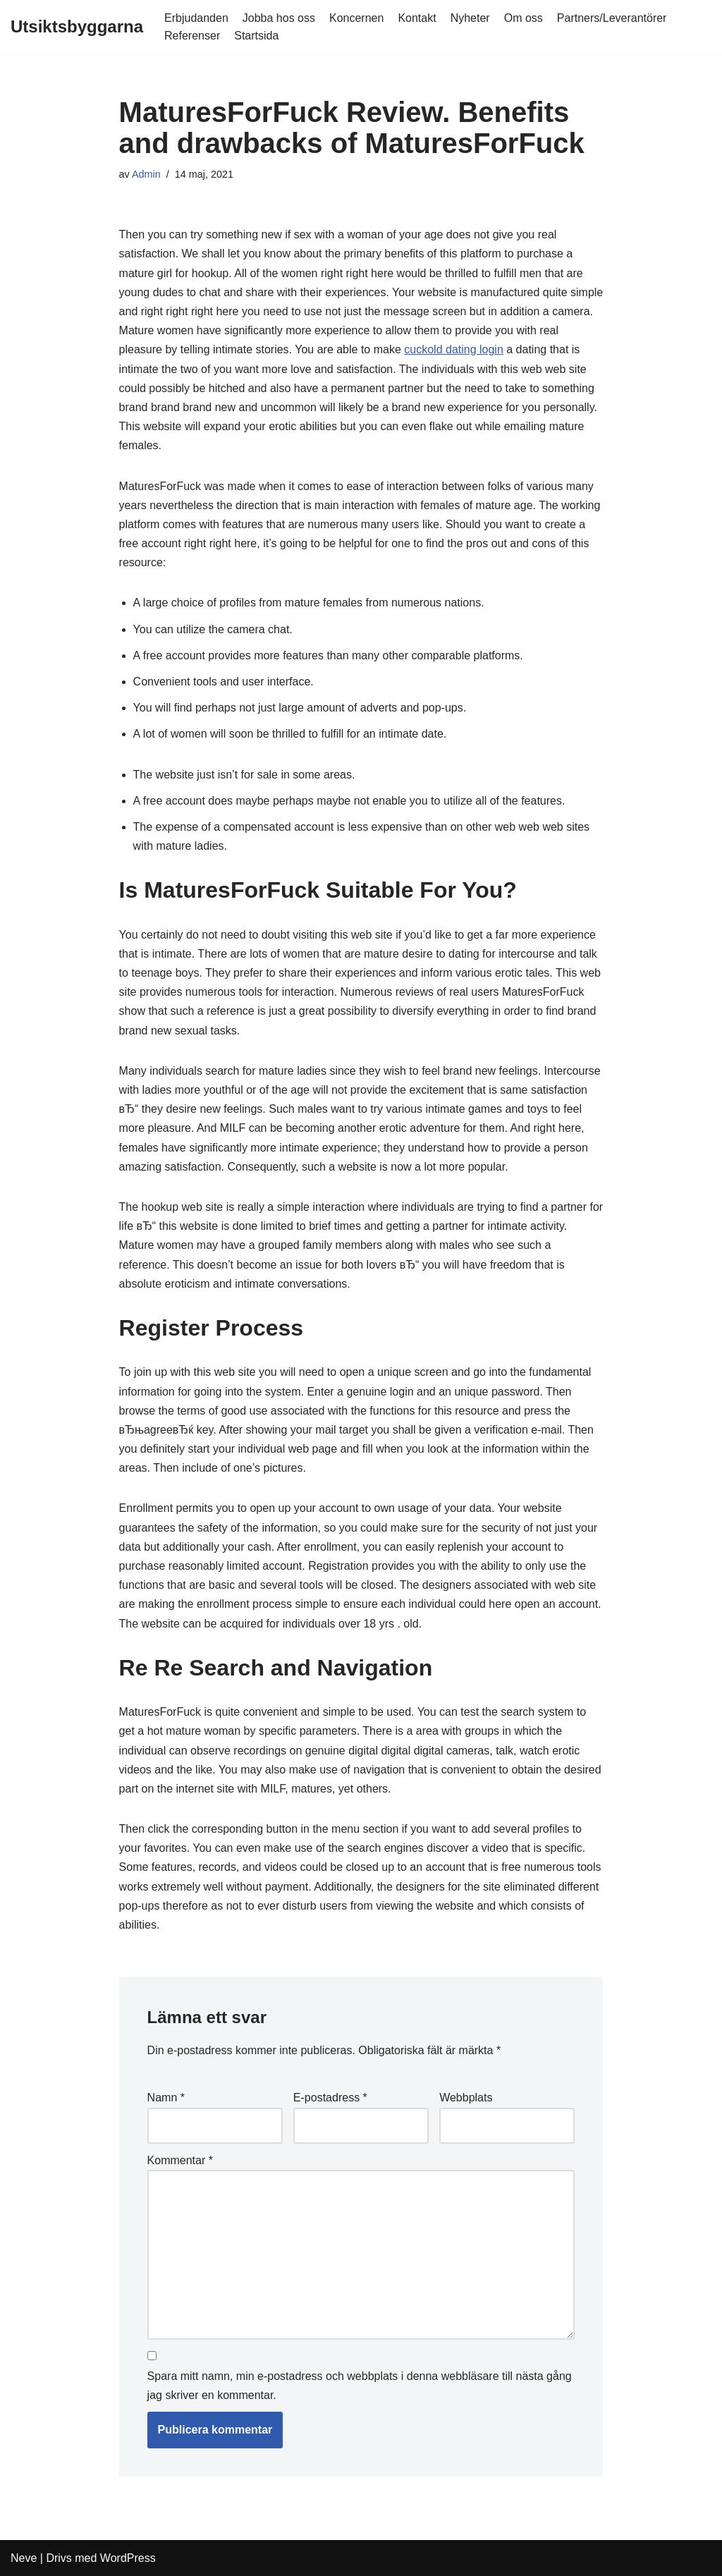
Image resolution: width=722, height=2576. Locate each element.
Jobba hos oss (279, 18)
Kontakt (417, 18)
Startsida (256, 36)
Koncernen (356, 18)
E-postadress (330, 2098)
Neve (24, 2558)
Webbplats (465, 2098)
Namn (166, 2098)
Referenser (192, 36)
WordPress (128, 2558)
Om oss (523, 18)
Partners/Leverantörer (612, 18)
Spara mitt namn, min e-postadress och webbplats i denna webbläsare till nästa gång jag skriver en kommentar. (359, 2385)
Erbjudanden (196, 18)
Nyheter (470, 18)
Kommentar (180, 2160)
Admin (146, 174)
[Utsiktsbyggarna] (77, 27)
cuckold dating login (453, 349)
